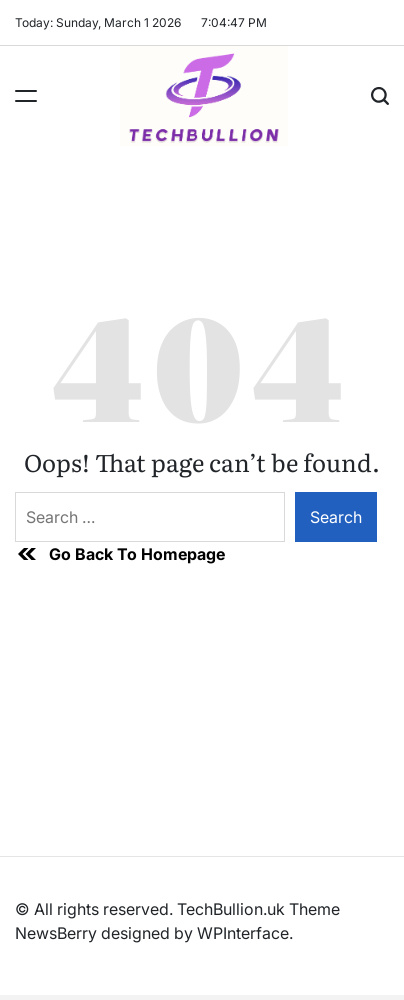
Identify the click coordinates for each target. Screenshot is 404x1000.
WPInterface (243, 933)
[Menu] (26, 96)
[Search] (380, 96)
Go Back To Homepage (120, 554)
